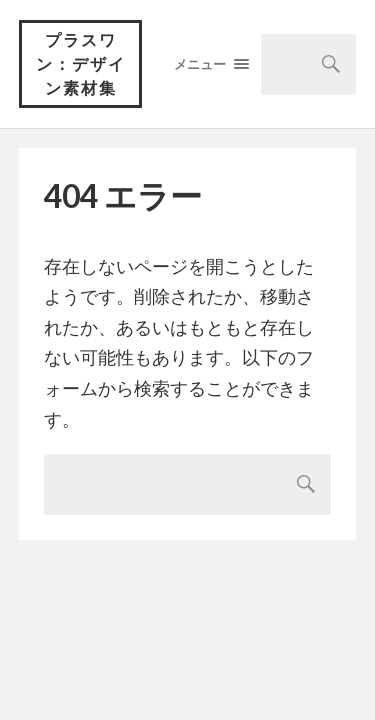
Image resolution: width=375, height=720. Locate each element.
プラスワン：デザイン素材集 (81, 63)
